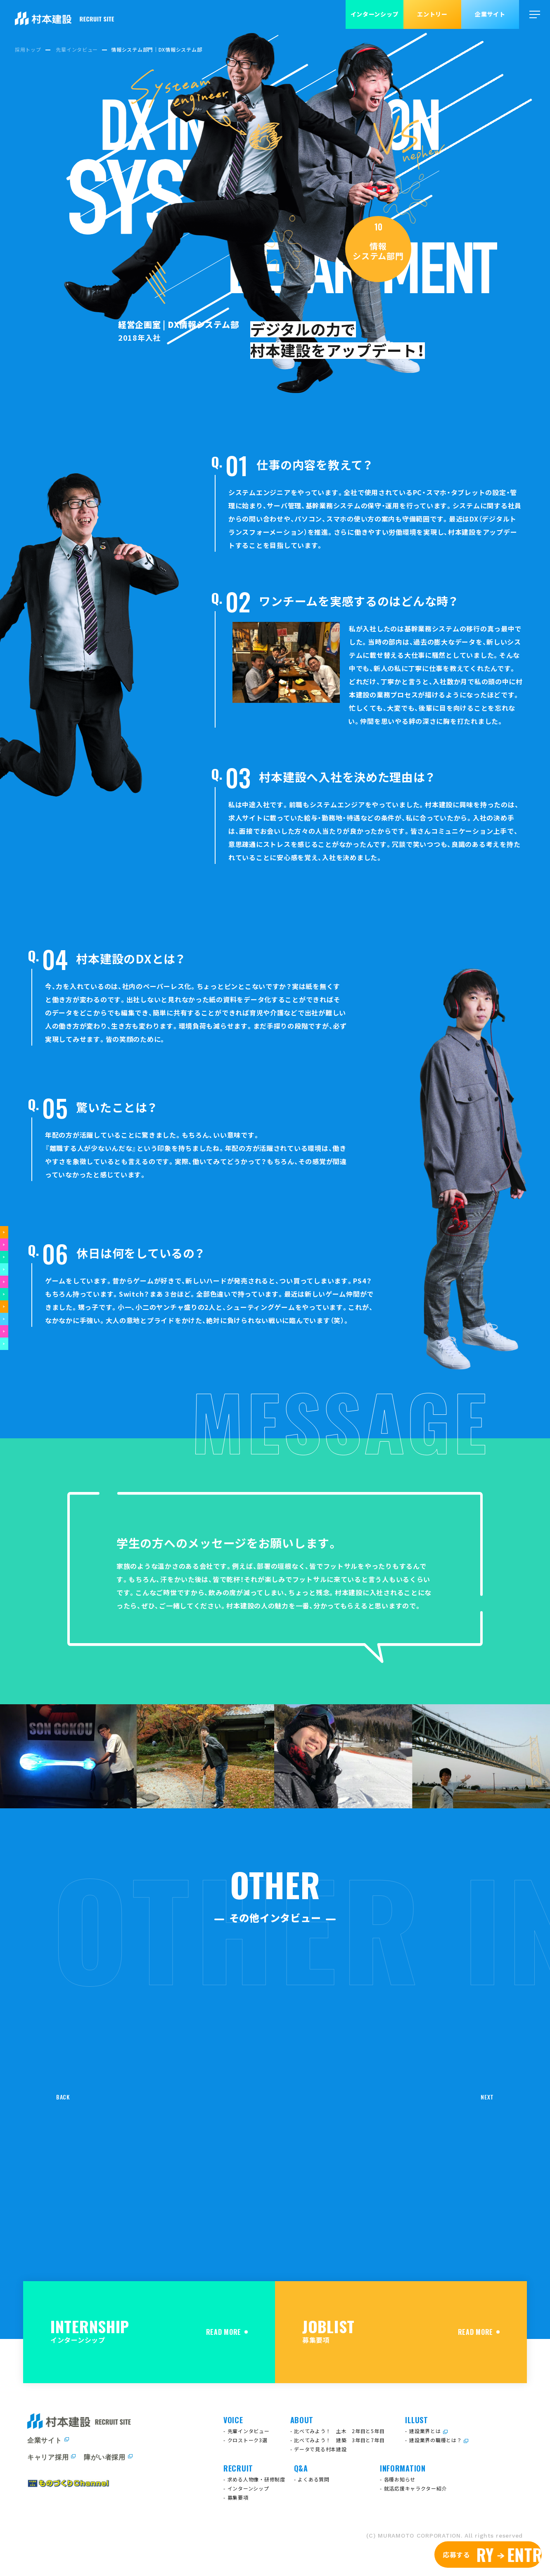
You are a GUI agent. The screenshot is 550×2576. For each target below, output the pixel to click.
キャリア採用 (48, 2457)
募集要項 (238, 2497)
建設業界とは (425, 2430)
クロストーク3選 (248, 2439)
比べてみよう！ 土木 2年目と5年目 (339, 2430)
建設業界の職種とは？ (435, 2439)
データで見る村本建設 (320, 2449)
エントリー (432, 14)
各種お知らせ (399, 2479)
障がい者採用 (104, 2457)
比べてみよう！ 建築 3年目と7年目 (339, 2439)
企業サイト (490, 14)
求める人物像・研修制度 (256, 2479)
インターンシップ (375, 14)
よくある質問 (313, 2479)
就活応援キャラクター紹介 (415, 2488)
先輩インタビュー (249, 2430)
